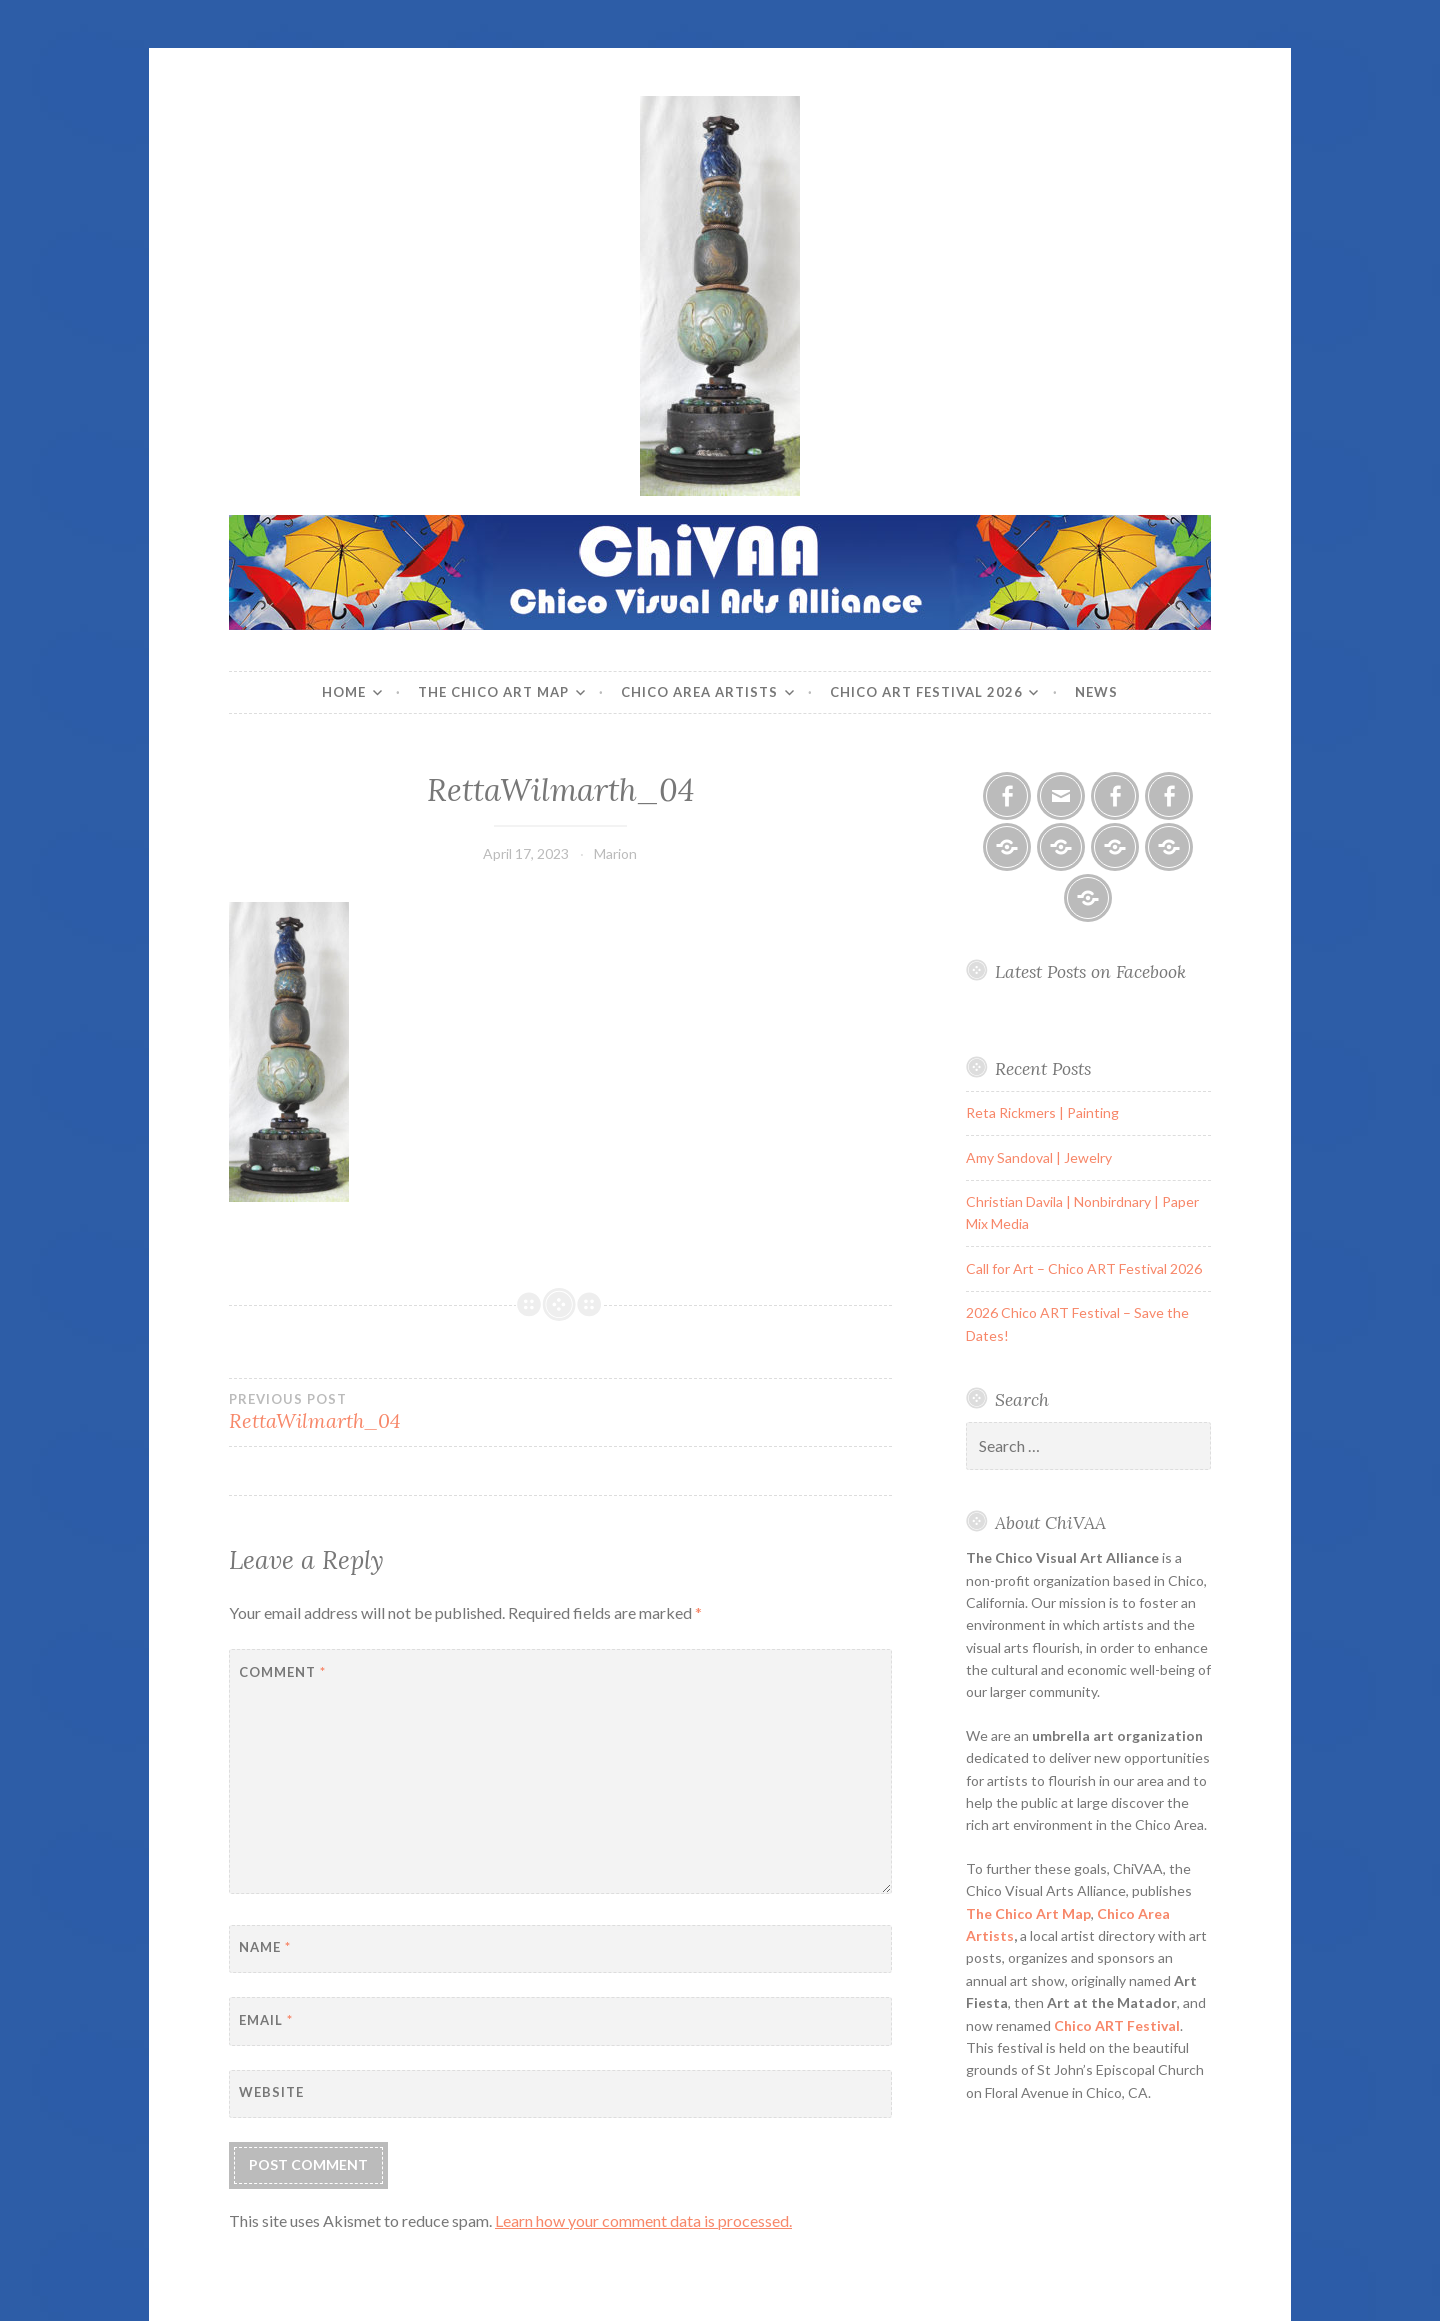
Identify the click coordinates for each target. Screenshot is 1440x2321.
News (1096, 692)
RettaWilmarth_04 (394, 1412)
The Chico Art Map (493, 692)
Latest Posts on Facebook (1090, 971)
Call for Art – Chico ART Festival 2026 (1084, 1268)
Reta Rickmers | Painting (1042, 1112)
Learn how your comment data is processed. (643, 2220)
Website (271, 2092)
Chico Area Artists (699, 692)
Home (344, 692)
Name (265, 1947)
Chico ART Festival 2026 (926, 692)
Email (266, 2020)
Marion (615, 853)
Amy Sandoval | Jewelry (1039, 1157)
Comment (282, 1672)
